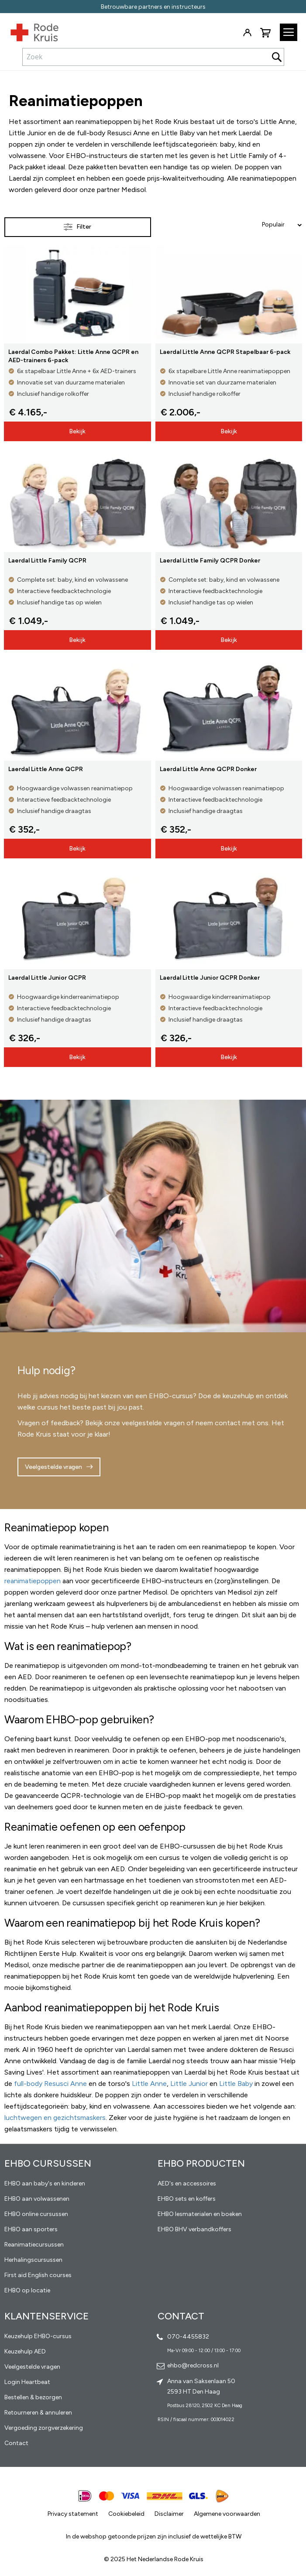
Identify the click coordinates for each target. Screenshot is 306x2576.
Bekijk (77, 431)
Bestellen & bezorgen (33, 2397)
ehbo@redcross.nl (193, 2365)
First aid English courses (38, 2275)
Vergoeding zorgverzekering (43, 2428)
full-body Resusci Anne (50, 2083)
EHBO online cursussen (36, 2214)
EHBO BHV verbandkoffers (194, 2229)
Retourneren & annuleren (38, 2412)
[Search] (276, 56)
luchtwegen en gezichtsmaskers (55, 2117)
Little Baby (236, 2083)
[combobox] (153, 57)
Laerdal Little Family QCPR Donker (210, 560)
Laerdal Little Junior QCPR (47, 977)
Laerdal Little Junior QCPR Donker (210, 977)
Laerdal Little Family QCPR (47, 560)
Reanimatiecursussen (34, 2244)
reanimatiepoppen (32, 1581)
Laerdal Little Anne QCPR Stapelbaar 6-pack (225, 352)
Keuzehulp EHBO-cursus (38, 2336)
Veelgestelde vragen (53, 1467)
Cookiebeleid (126, 2514)
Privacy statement (73, 2514)
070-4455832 (188, 2336)
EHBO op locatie (27, 2290)
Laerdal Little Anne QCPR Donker (208, 769)
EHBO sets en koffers (187, 2198)
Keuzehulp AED (25, 2351)
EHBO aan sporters (31, 2229)
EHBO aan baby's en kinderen (44, 2183)
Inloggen (247, 33)
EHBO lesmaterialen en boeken (200, 2214)
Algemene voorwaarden (227, 2514)
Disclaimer (169, 2514)
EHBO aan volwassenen (36, 2198)
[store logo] (29, 30)
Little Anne (149, 2083)
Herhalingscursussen (33, 2260)
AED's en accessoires (187, 2183)
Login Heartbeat (27, 2382)
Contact (16, 2443)
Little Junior (189, 2083)
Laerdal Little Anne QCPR (45, 769)
